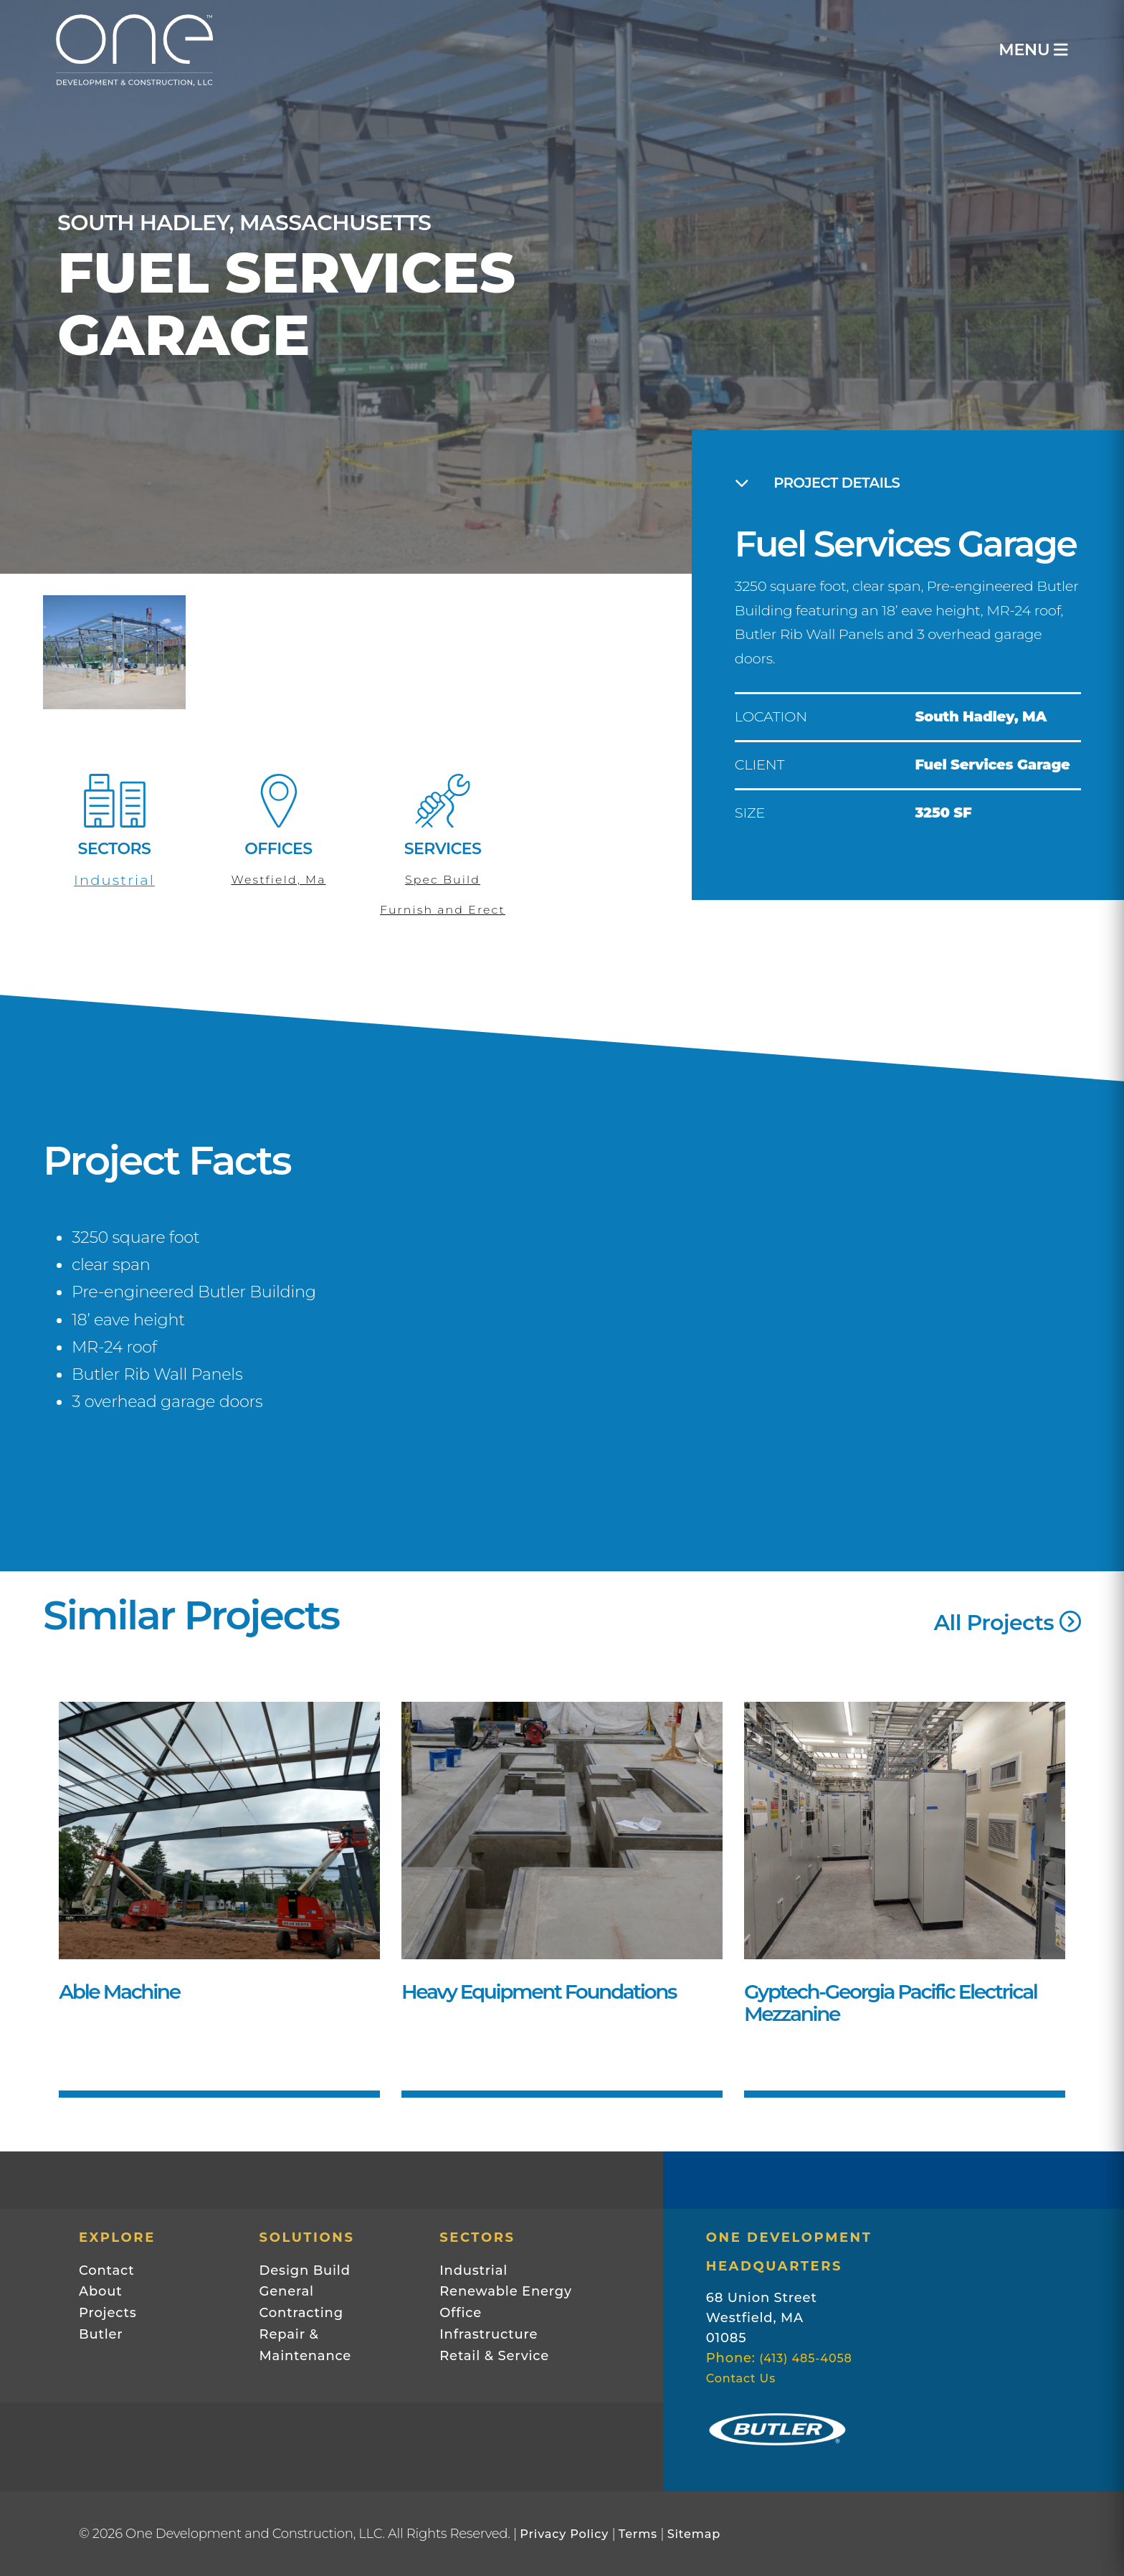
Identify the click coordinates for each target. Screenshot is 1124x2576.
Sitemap (693, 2534)
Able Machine (119, 1991)
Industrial (114, 880)
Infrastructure (488, 2334)
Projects (108, 2313)
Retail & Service (494, 2356)
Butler (101, 2334)
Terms (638, 2534)
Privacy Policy (564, 2534)
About (101, 2291)
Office (460, 2313)
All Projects (1007, 1622)
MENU (1032, 50)
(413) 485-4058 (805, 2358)
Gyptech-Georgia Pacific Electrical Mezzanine (890, 2003)
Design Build (305, 2270)
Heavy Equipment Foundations (538, 1991)
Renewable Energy (505, 2291)
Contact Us (741, 2378)
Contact (106, 2270)
